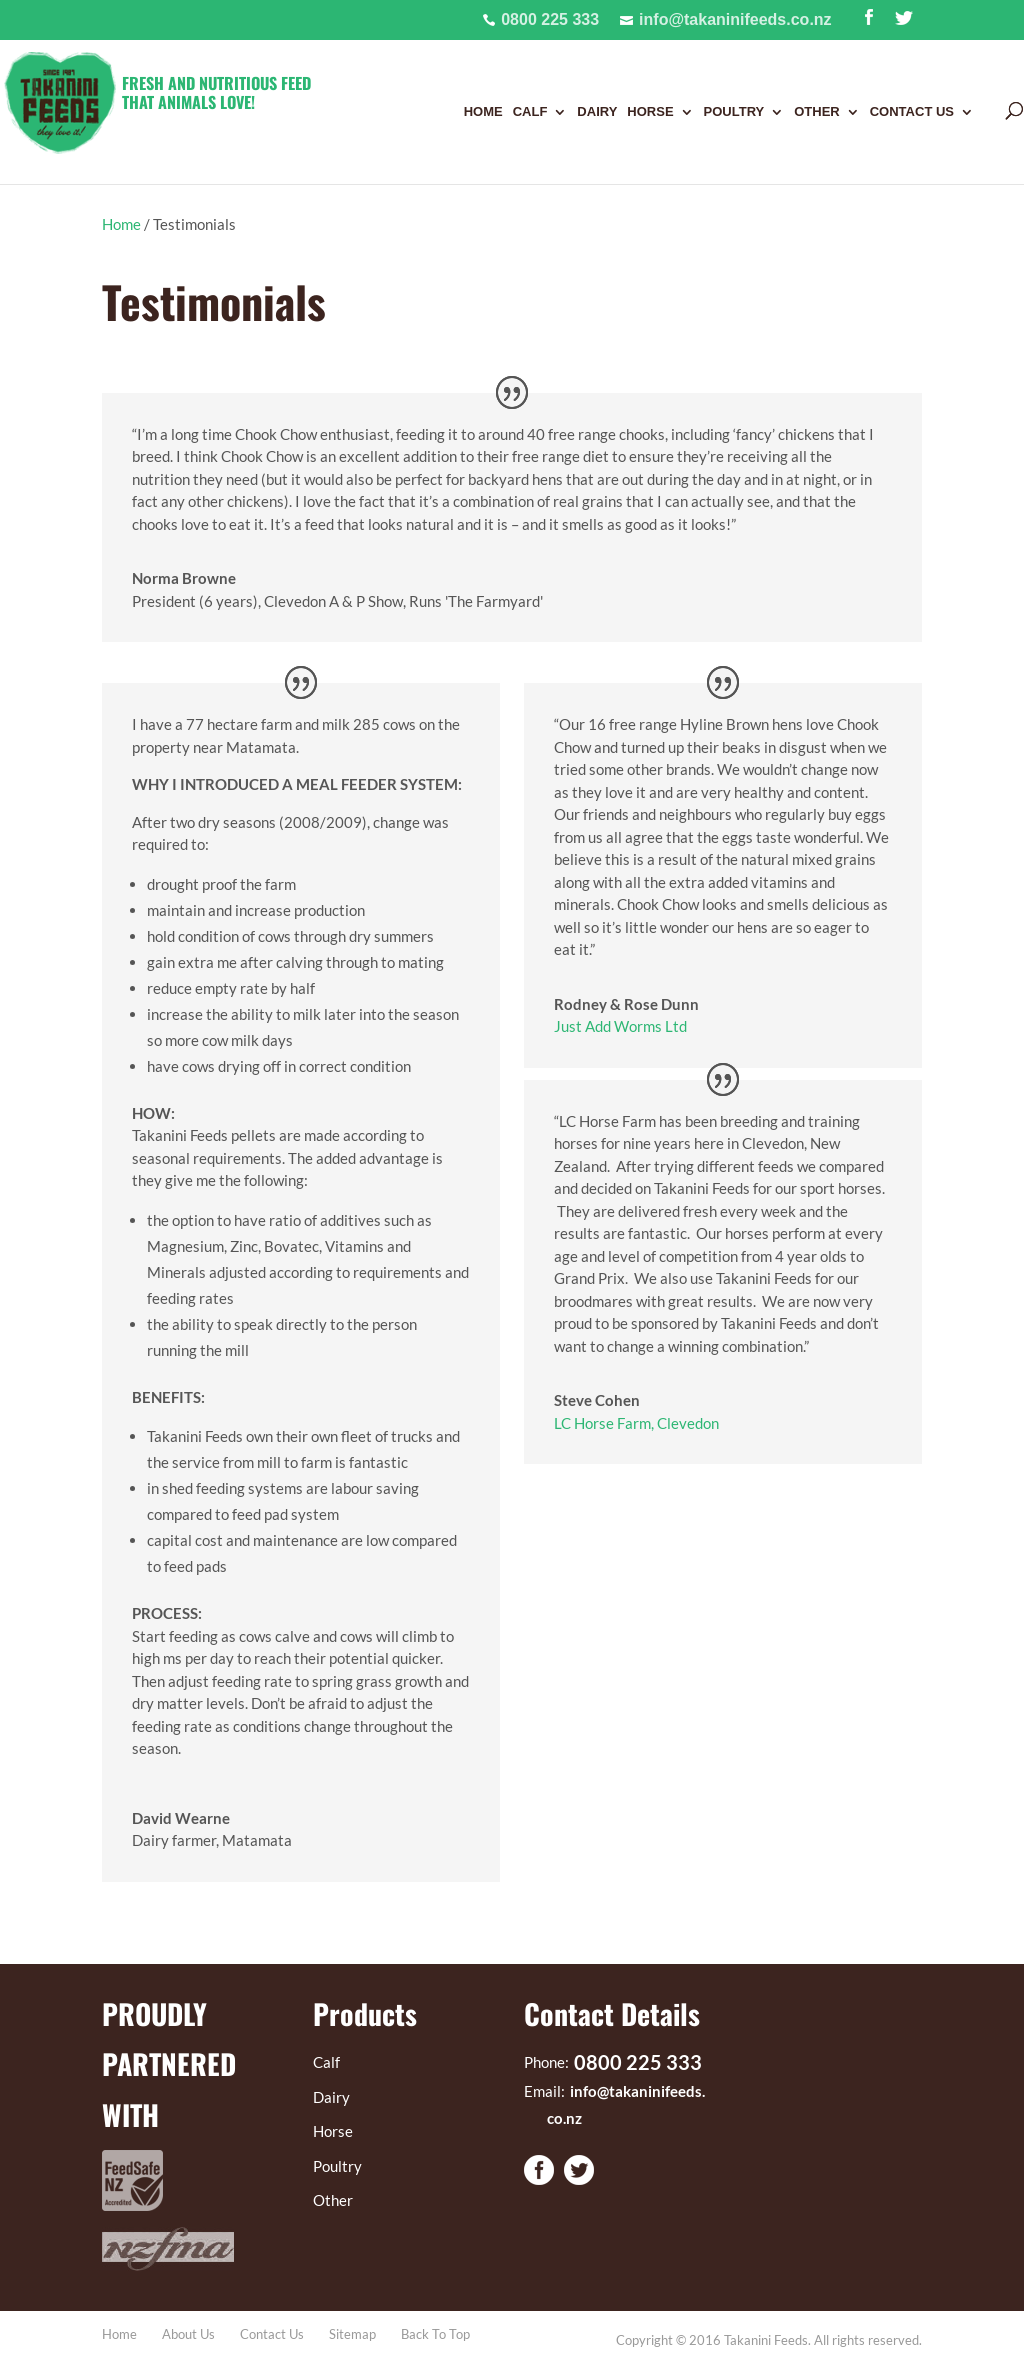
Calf (530, 111)
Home (483, 111)
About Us (188, 2334)
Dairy (597, 111)
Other (817, 111)
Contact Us (912, 111)
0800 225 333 (550, 19)
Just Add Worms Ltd (620, 1026)
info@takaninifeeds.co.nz (735, 19)
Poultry (734, 111)
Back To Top (435, 2334)
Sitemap (352, 2334)
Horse (650, 111)
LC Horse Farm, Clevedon (636, 1423)
